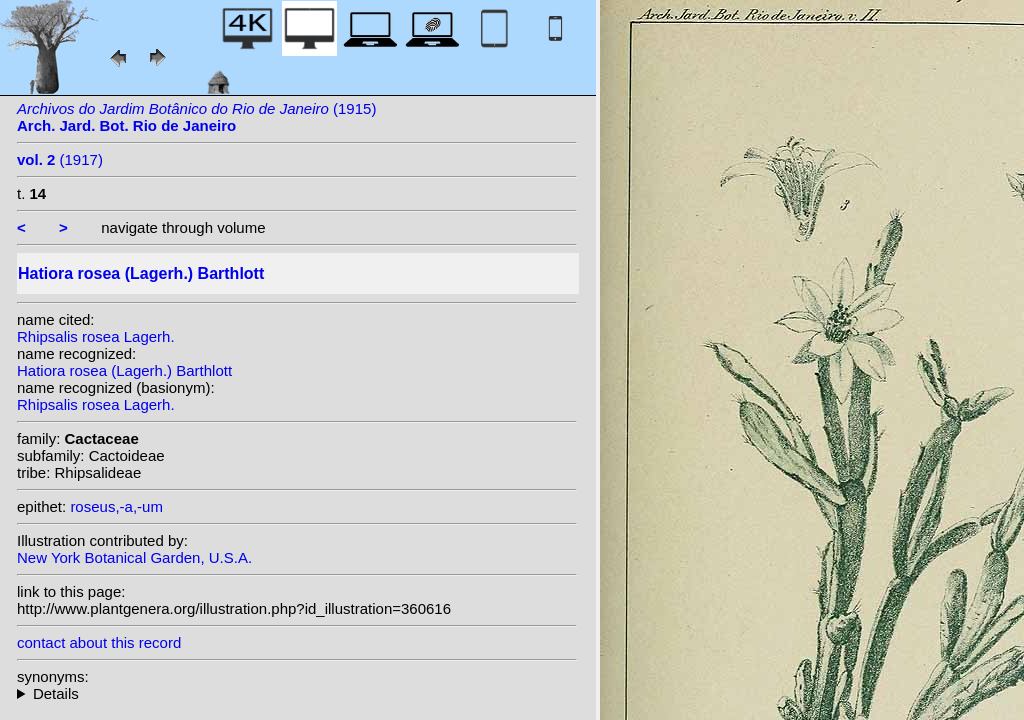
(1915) (196, 117)
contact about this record (99, 642)
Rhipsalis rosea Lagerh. (96, 336)
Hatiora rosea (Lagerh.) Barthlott (124, 370)
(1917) (60, 159)
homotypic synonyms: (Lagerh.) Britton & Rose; (297, 693)
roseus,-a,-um (116, 506)
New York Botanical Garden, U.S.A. (134, 557)
